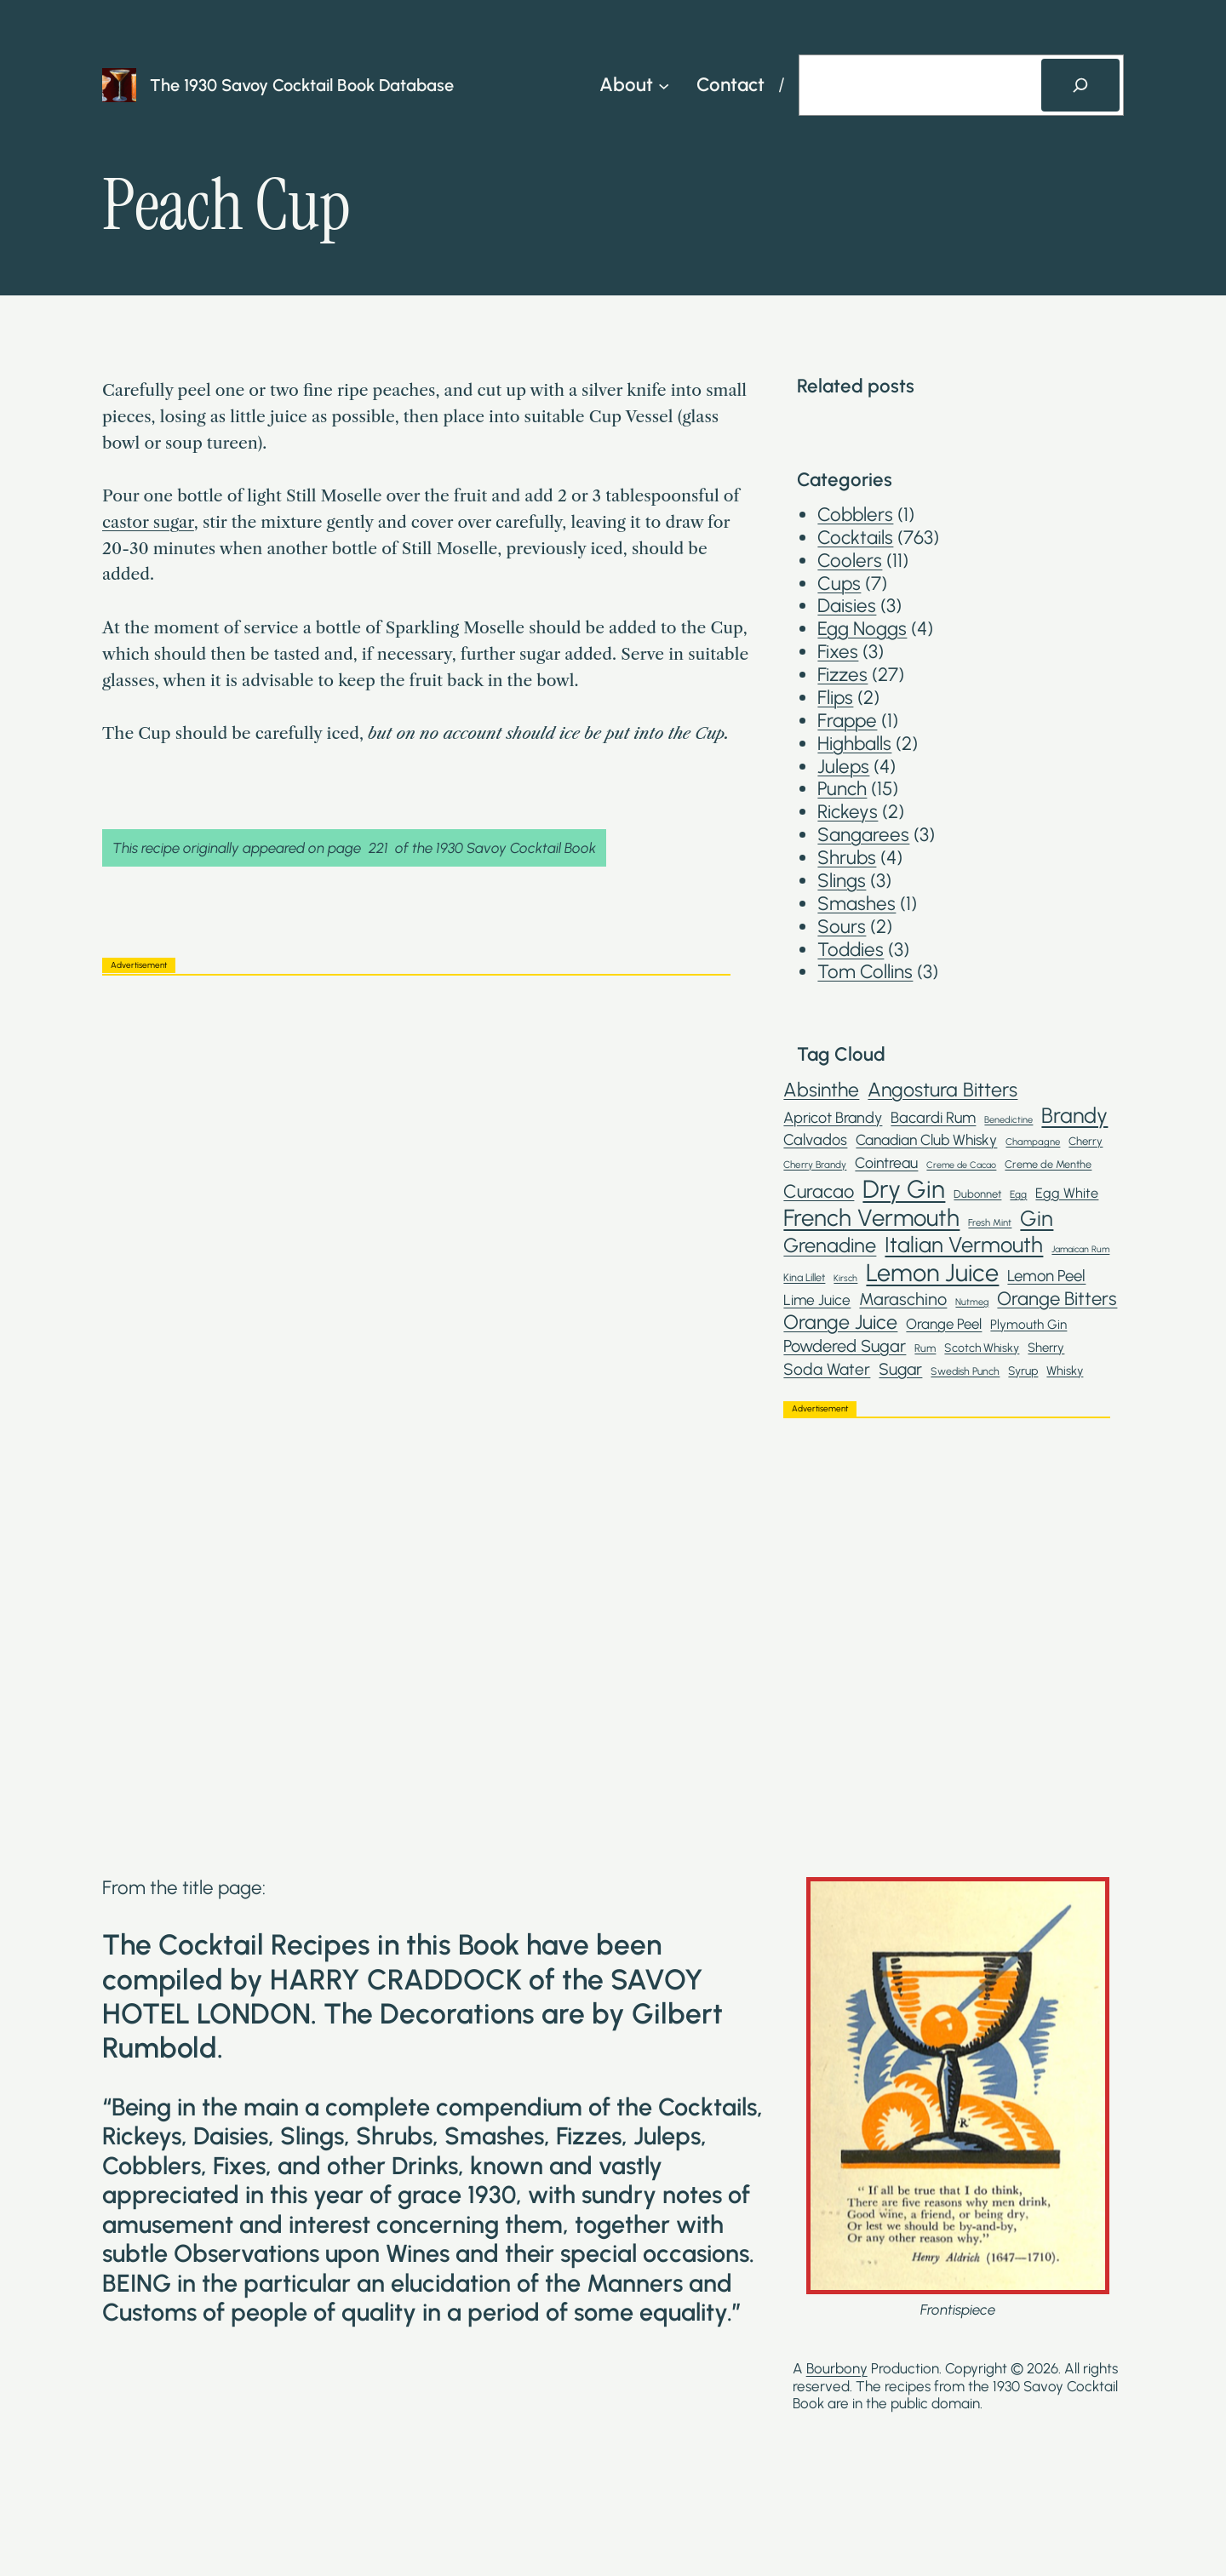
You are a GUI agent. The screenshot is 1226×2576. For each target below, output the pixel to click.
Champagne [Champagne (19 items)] (1032, 1142)
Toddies (850, 949)
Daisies (846, 605)
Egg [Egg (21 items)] (1018, 1194)
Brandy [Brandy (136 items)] (1074, 1115)
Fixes (837, 651)
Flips (835, 697)
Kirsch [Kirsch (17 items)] (845, 1279)
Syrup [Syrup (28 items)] (1023, 1370)
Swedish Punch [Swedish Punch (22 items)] (965, 1371)
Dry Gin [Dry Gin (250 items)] (903, 1189)
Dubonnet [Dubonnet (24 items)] (977, 1194)
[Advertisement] (416, 1107)
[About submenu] (663, 84)
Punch (842, 788)
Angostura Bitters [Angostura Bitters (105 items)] (942, 1090)
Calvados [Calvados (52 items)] (815, 1140)
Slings (841, 880)
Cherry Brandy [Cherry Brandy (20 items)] (814, 1165)
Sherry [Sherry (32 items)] (1046, 1348)
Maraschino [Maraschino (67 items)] (903, 1299)
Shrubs (846, 857)
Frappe (847, 720)
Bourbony (837, 2368)
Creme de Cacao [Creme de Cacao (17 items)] (961, 1165)
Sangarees (863, 834)
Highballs (854, 743)
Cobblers (855, 514)
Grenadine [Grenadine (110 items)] (829, 1245)
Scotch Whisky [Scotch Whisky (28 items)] (981, 1347)
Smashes (856, 903)
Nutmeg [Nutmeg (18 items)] (971, 1302)
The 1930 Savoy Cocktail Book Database (302, 85)
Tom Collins (865, 971)
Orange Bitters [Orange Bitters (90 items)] (1057, 1299)
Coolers (849, 560)
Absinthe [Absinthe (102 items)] (821, 1090)
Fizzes (842, 674)
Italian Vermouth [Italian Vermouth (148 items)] (964, 1244)
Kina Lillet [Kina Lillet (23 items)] (804, 1277)
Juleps (843, 766)
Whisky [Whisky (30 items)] (1064, 1371)
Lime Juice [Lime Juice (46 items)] (817, 1299)
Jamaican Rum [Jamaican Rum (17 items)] (1080, 1250)
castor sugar (148, 522)
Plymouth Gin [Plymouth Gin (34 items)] (1028, 1324)
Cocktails (855, 537)
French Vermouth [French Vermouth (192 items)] (871, 1218)
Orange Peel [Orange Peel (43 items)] (944, 1323)
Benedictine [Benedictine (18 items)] (1008, 1119)
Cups (839, 583)
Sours (841, 926)
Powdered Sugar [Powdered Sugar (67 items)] (844, 1346)
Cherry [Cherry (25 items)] (1085, 1141)
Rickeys (847, 811)
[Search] (1080, 85)
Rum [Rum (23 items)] (925, 1348)
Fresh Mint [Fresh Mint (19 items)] (989, 1222)
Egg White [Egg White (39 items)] (1066, 1193)
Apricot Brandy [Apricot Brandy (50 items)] (832, 1118)
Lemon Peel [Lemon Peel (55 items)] (1046, 1276)
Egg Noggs (862, 628)
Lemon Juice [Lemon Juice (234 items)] (932, 1272)
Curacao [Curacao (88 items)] (818, 1191)
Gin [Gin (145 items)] (1036, 1218)
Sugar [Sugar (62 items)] (900, 1369)
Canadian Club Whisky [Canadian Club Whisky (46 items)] (926, 1139)
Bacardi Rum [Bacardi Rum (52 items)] (933, 1118)
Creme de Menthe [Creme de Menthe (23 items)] (1048, 1164)
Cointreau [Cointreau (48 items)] (886, 1162)
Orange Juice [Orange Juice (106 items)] (840, 1322)
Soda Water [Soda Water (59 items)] (826, 1369)
